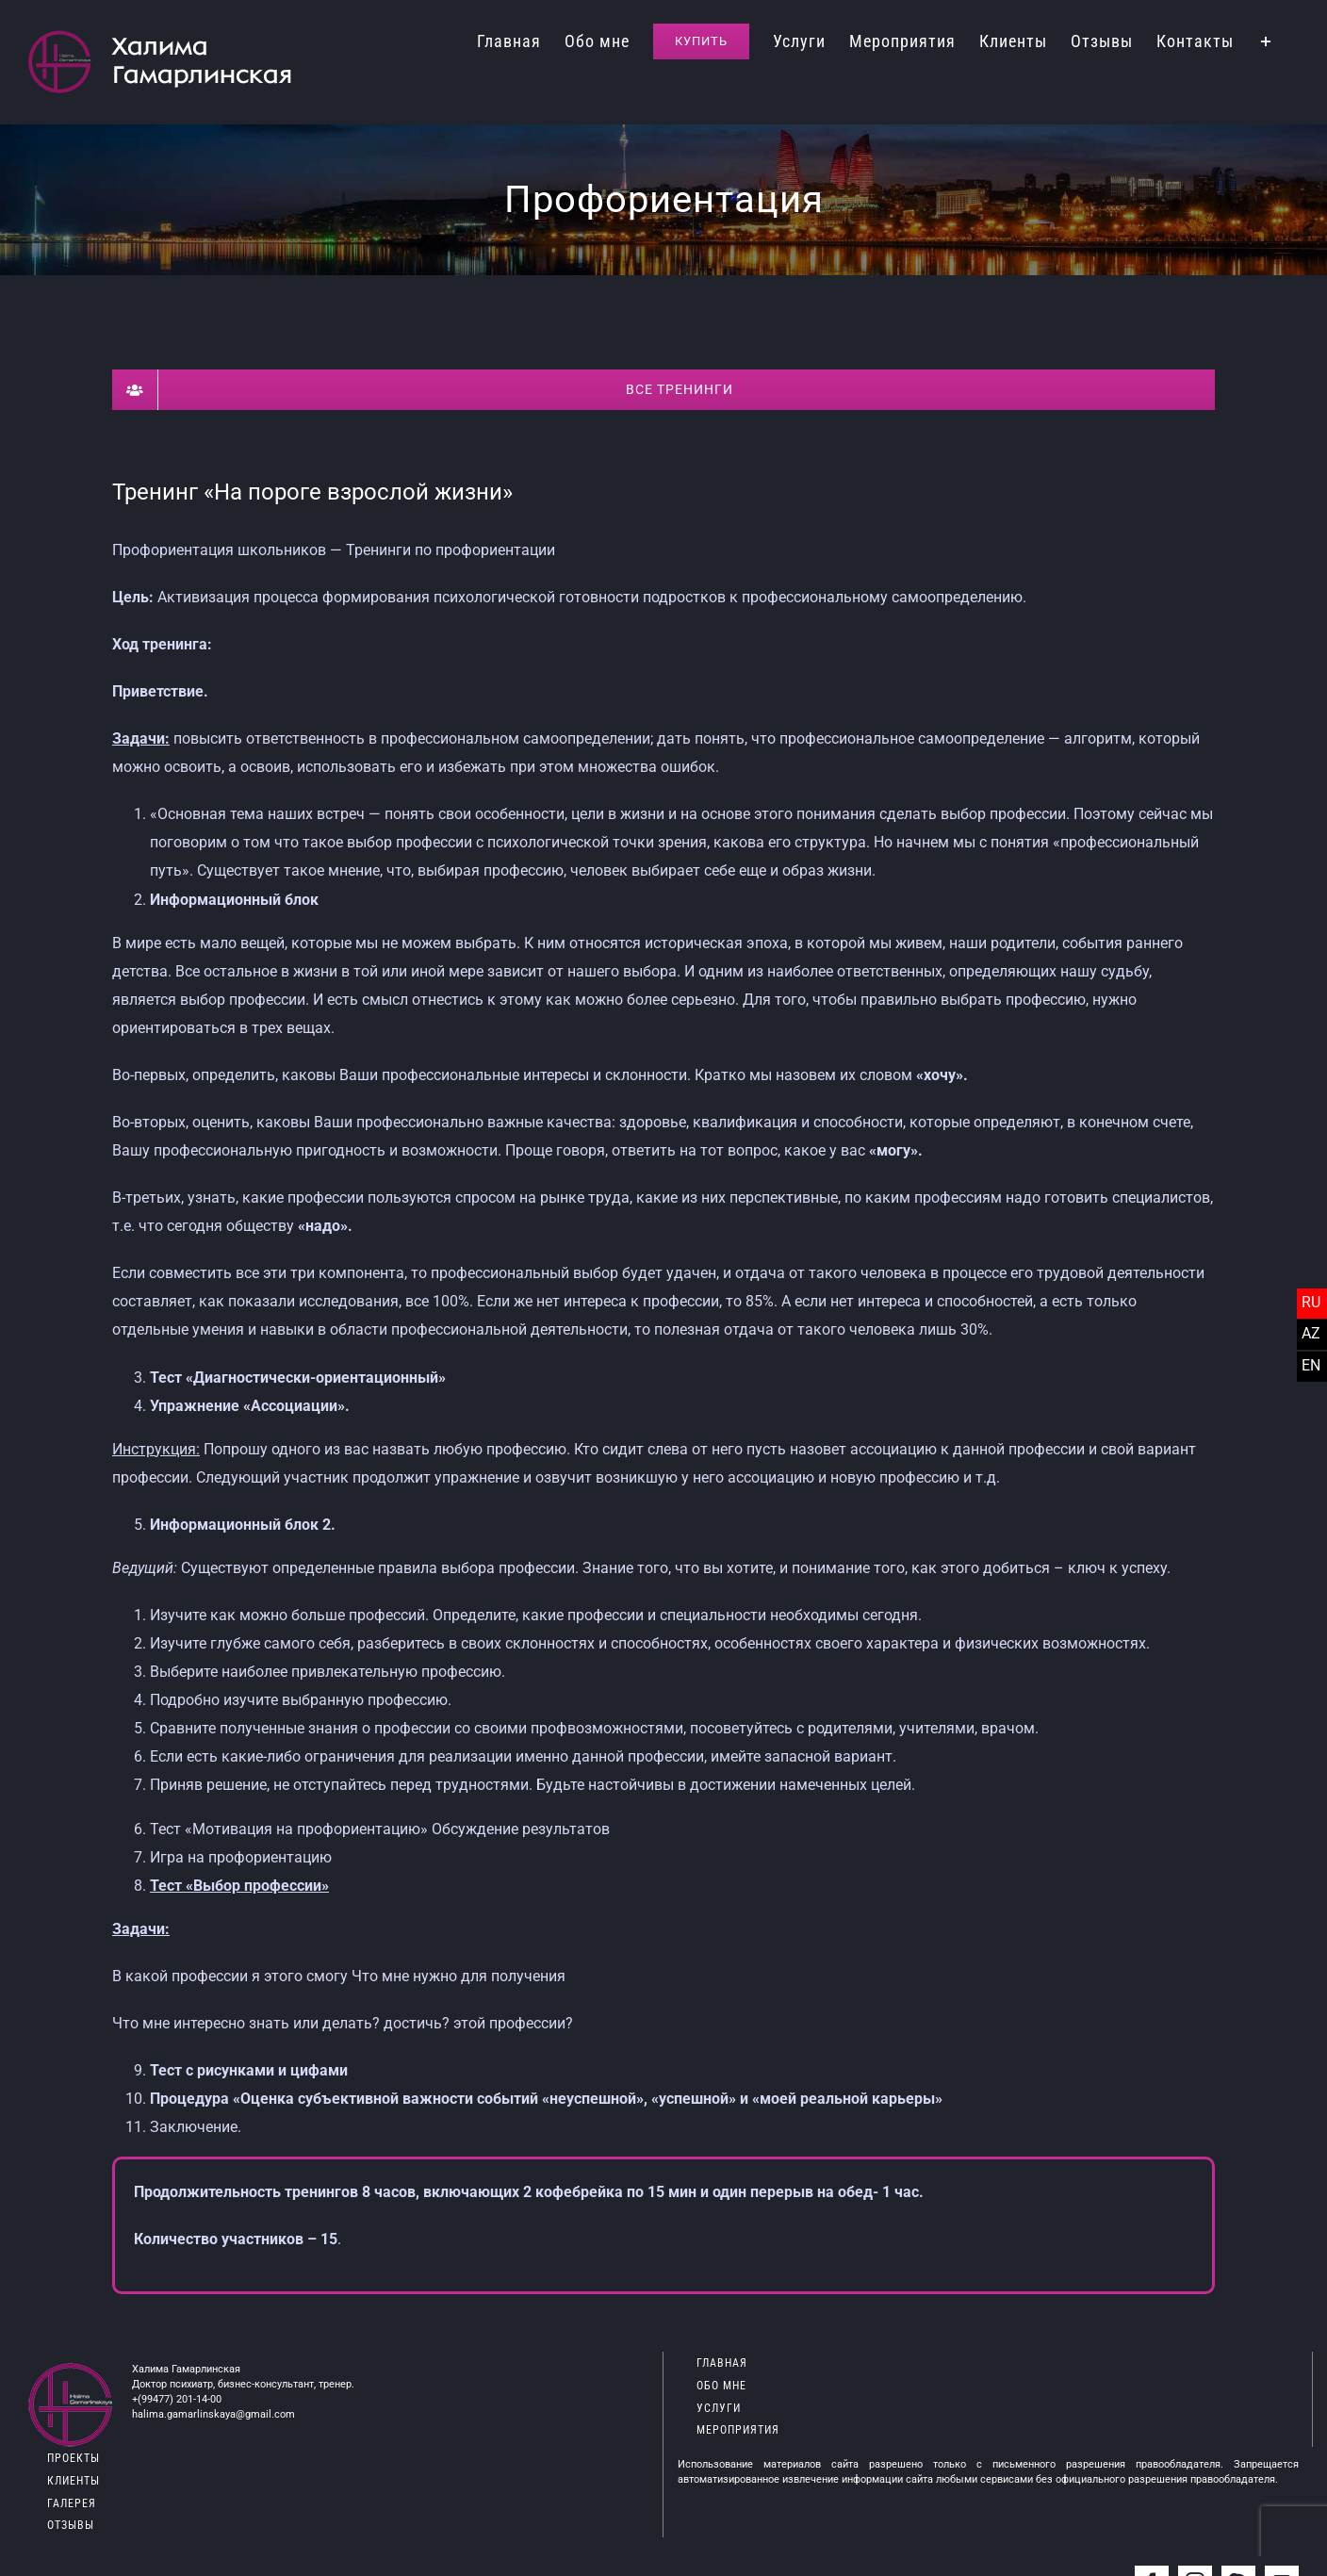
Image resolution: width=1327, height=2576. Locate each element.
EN (1311, 1365)
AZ (1311, 1333)
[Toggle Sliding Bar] (1266, 39)
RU (1311, 1302)
